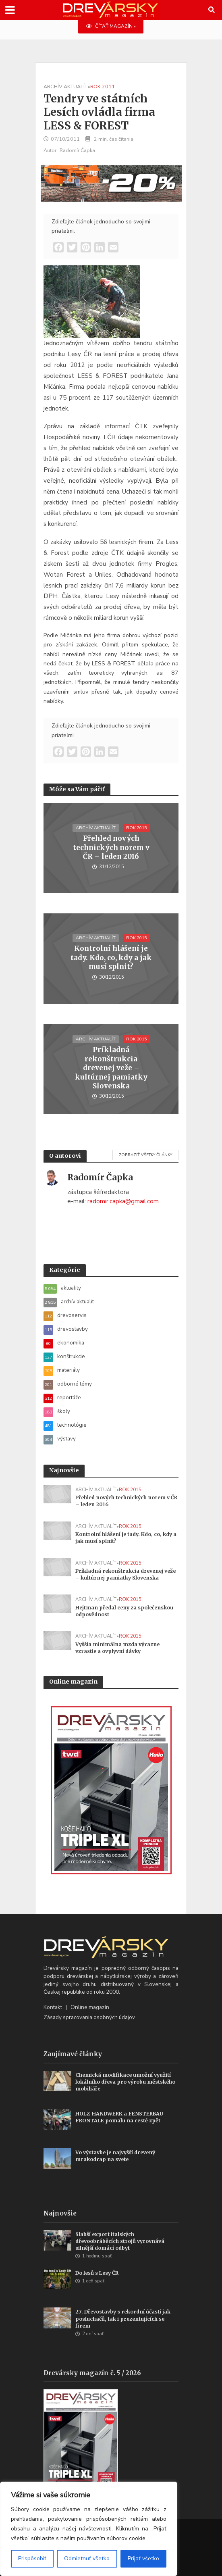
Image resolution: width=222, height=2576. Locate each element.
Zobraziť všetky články (145, 1154)
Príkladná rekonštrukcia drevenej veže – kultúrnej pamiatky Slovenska (111, 1067)
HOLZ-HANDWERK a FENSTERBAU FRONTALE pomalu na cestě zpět (119, 2117)
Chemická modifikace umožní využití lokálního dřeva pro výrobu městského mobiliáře (125, 2082)
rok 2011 (102, 86)
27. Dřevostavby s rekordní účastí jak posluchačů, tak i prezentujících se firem (122, 2318)
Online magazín (90, 2007)
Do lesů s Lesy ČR (96, 2273)
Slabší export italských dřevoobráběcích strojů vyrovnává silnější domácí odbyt (119, 2241)
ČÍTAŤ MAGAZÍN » (111, 26)
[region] (88, 2529)
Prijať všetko (143, 2558)
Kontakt (53, 2007)
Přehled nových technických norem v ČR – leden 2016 (111, 847)
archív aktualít (65, 86)
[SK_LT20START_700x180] (111, 183)
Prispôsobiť (32, 2558)
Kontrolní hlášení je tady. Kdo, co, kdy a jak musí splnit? (111, 957)
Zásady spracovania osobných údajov (89, 2017)
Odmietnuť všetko (87, 2558)
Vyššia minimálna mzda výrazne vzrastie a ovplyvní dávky (117, 1647)
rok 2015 (136, 828)
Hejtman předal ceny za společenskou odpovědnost (124, 1611)
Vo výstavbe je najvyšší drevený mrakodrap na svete (115, 2155)
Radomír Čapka (77, 150)
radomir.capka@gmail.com (123, 1201)
